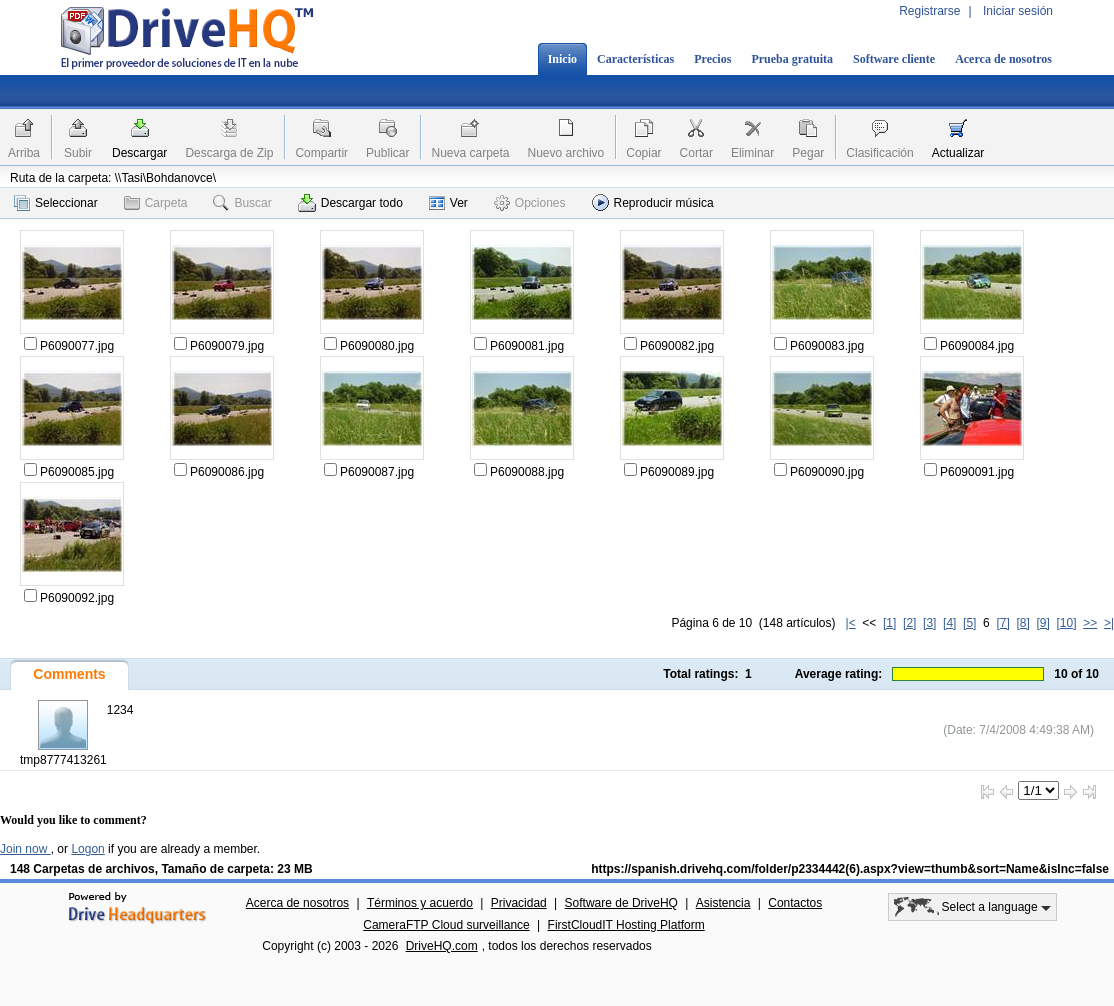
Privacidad (519, 903)
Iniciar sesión (1018, 11)
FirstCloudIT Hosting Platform (626, 925)
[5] (969, 623)
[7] (1002, 623)
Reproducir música (653, 202)
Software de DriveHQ (621, 903)
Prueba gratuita (792, 59)
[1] (889, 623)
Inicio (562, 59)
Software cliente (894, 59)
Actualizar (958, 153)
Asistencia (723, 903)
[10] (1067, 623)
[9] (1042, 623)
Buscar (242, 203)
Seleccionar (56, 203)
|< (851, 623)
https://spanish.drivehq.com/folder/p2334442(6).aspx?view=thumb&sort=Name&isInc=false (850, 869)
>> (1090, 623)
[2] (909, 623)
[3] (929, 623)
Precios (712, 59)
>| (1109, 623)
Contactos (795, 903)
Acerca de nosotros (1003, 59)
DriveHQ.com (442, 946)
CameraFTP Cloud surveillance (446, 925)
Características (635, 59)
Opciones (530, 203)
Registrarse (929, 11)
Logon (87, 849)
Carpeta (156, 203)
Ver (448, 203)
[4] (949, 623)
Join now (25, 849)
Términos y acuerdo (420, 903)
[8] (1022, 623)
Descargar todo (350, 203)
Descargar (139, 153)
